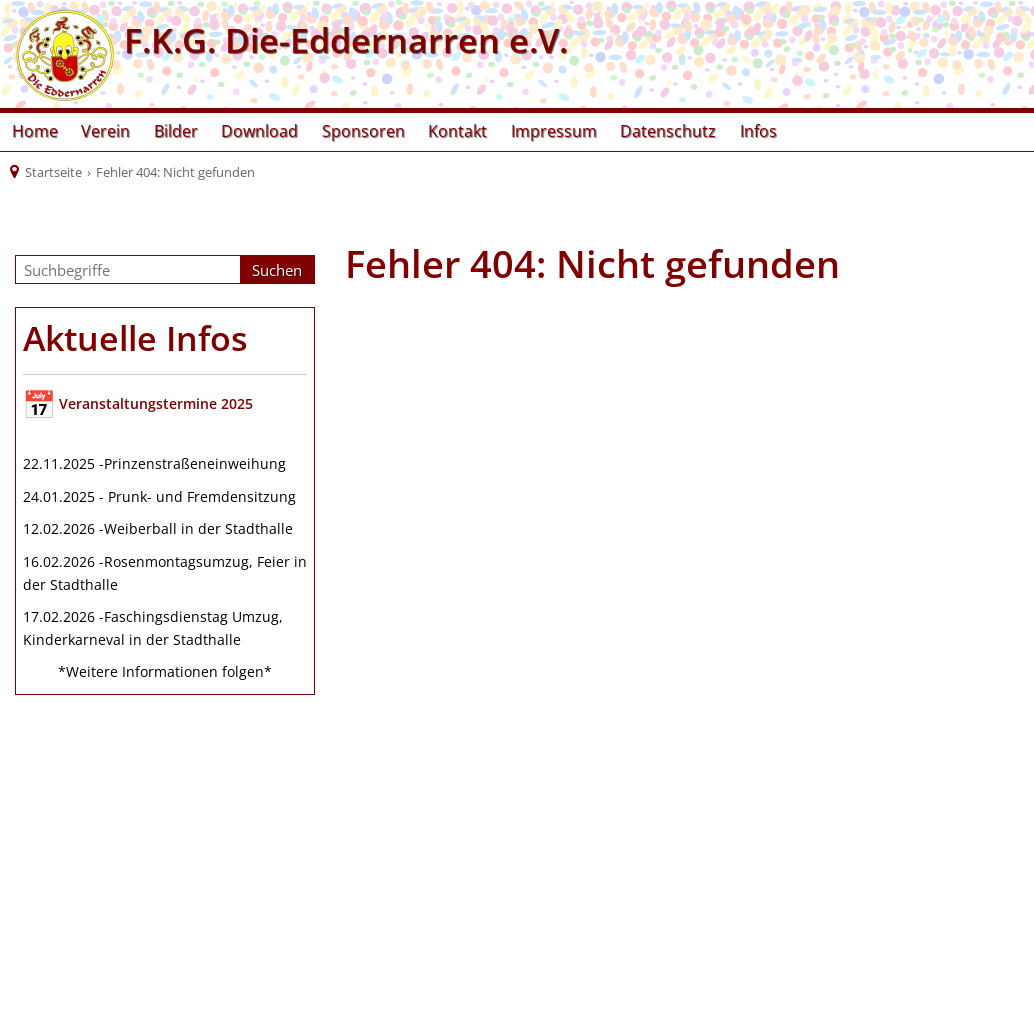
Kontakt (457, 131)
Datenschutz (668, 131)
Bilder (176, 131)
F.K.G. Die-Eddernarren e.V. (341, 40)
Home (35, 131)
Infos (758, 131)
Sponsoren (363, 131)
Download (259, 131)
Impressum (554, 131)
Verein (105, 131)
